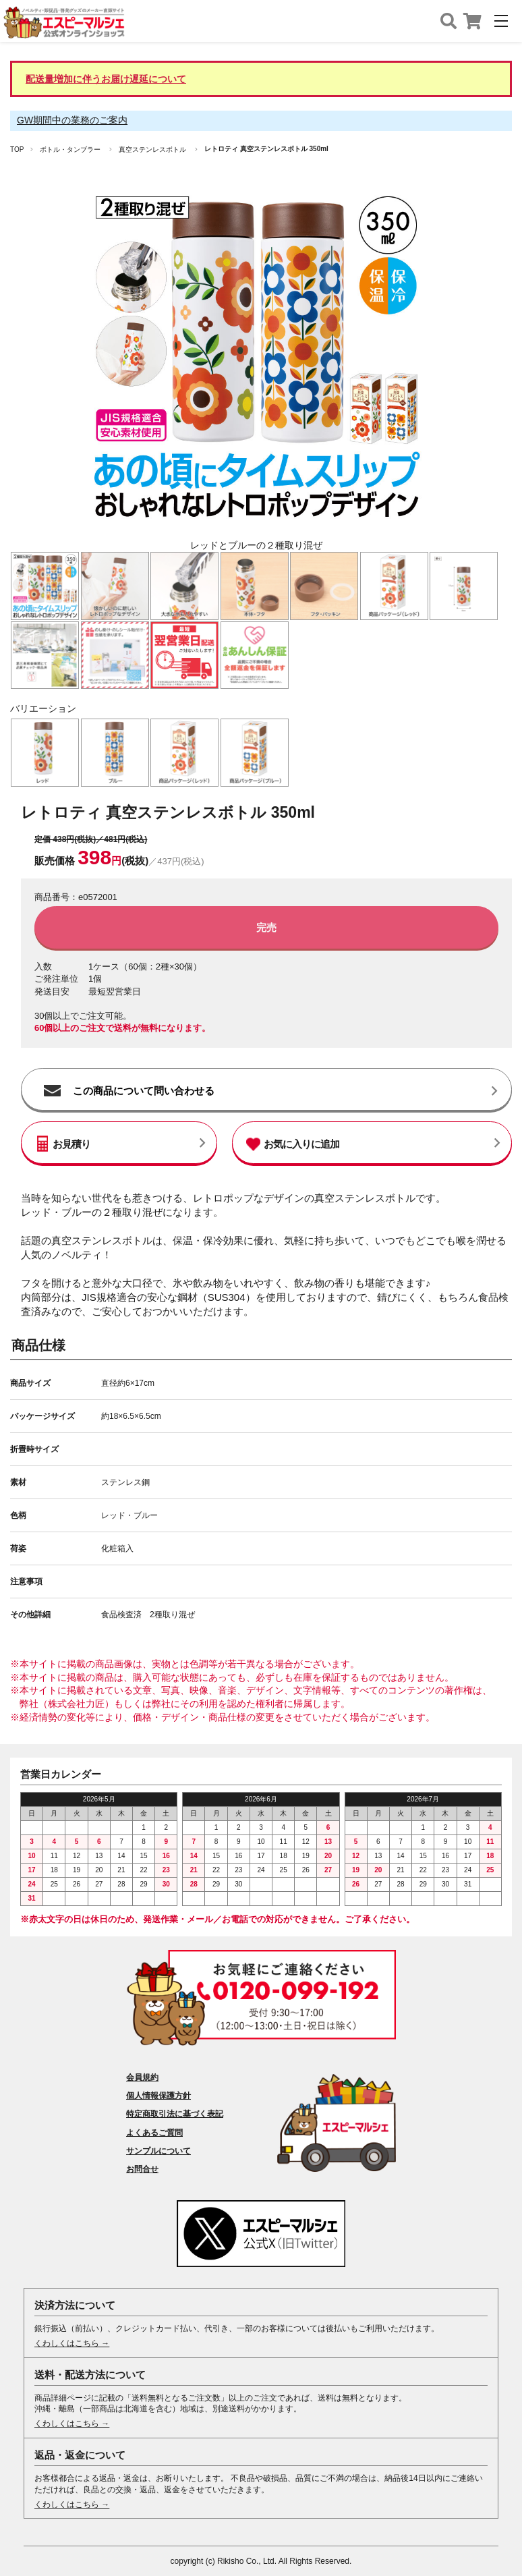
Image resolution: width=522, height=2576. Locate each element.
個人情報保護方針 (158, 2095)
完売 (266, 927)
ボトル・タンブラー (70, 149)
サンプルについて (158, 2151)
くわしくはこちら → (71, 2343)
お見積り (71, 1144)
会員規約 (142, 2077)
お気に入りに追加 (301, 1144)
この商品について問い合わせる (144, 1090)
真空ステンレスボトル (152, 149)
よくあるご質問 (154, 2132)
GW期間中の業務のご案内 (72, 120)
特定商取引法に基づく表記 (174, 2114)
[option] (256, 370)
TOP (17, 149)
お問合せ (142, 2169)
